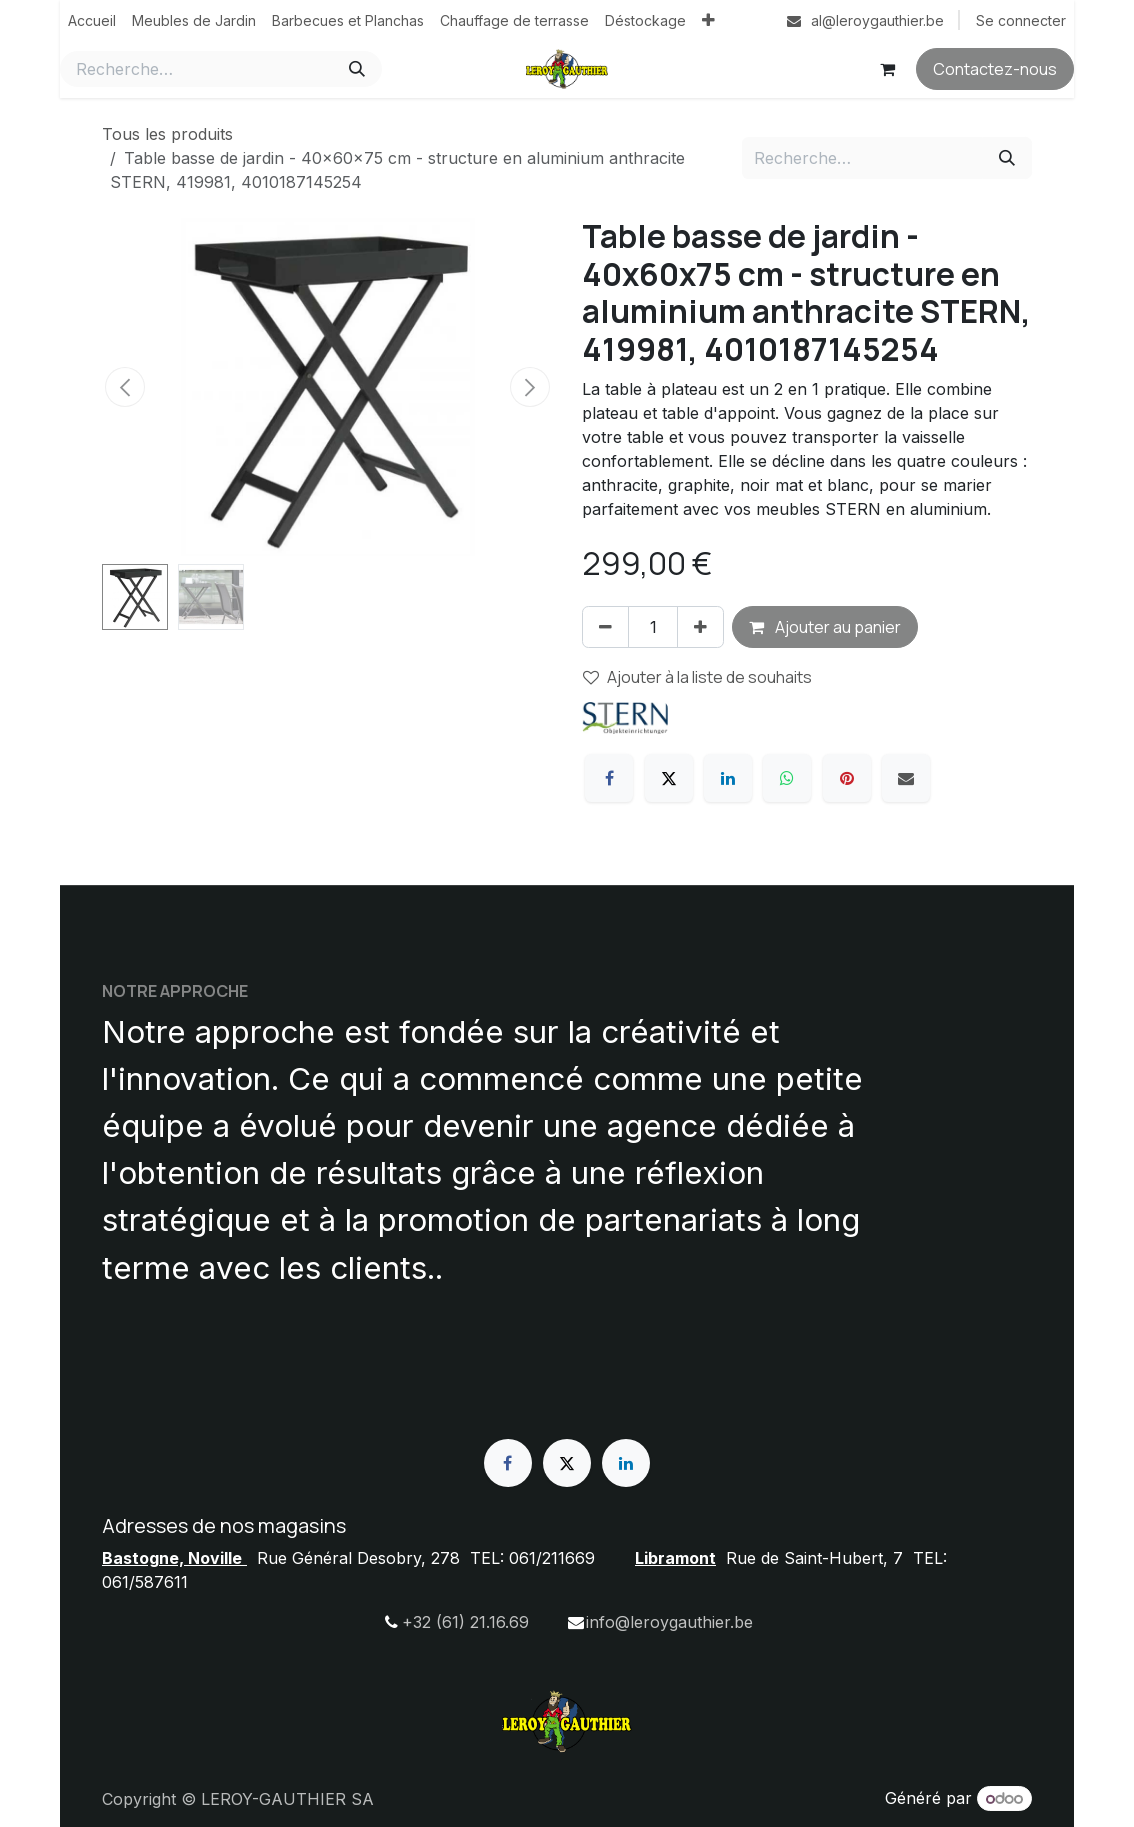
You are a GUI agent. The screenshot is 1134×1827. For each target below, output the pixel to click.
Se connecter (1021, 20)
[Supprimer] (605, 627)
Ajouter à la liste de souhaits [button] (697, 677)
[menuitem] (92, 20)
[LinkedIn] (728, 778)
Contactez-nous (995, 69)
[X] (669, 778)
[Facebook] (609, 778)
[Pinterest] (847, 778)
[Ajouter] (700, 627)
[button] (124, 387)
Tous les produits (167, 134)
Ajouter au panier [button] (825, 627)
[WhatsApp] (787, 778)
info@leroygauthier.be (669, 1622)
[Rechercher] (357, 69)
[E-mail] (906, 778)
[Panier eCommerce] (887, 69)
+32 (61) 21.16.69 (465, 1622)
